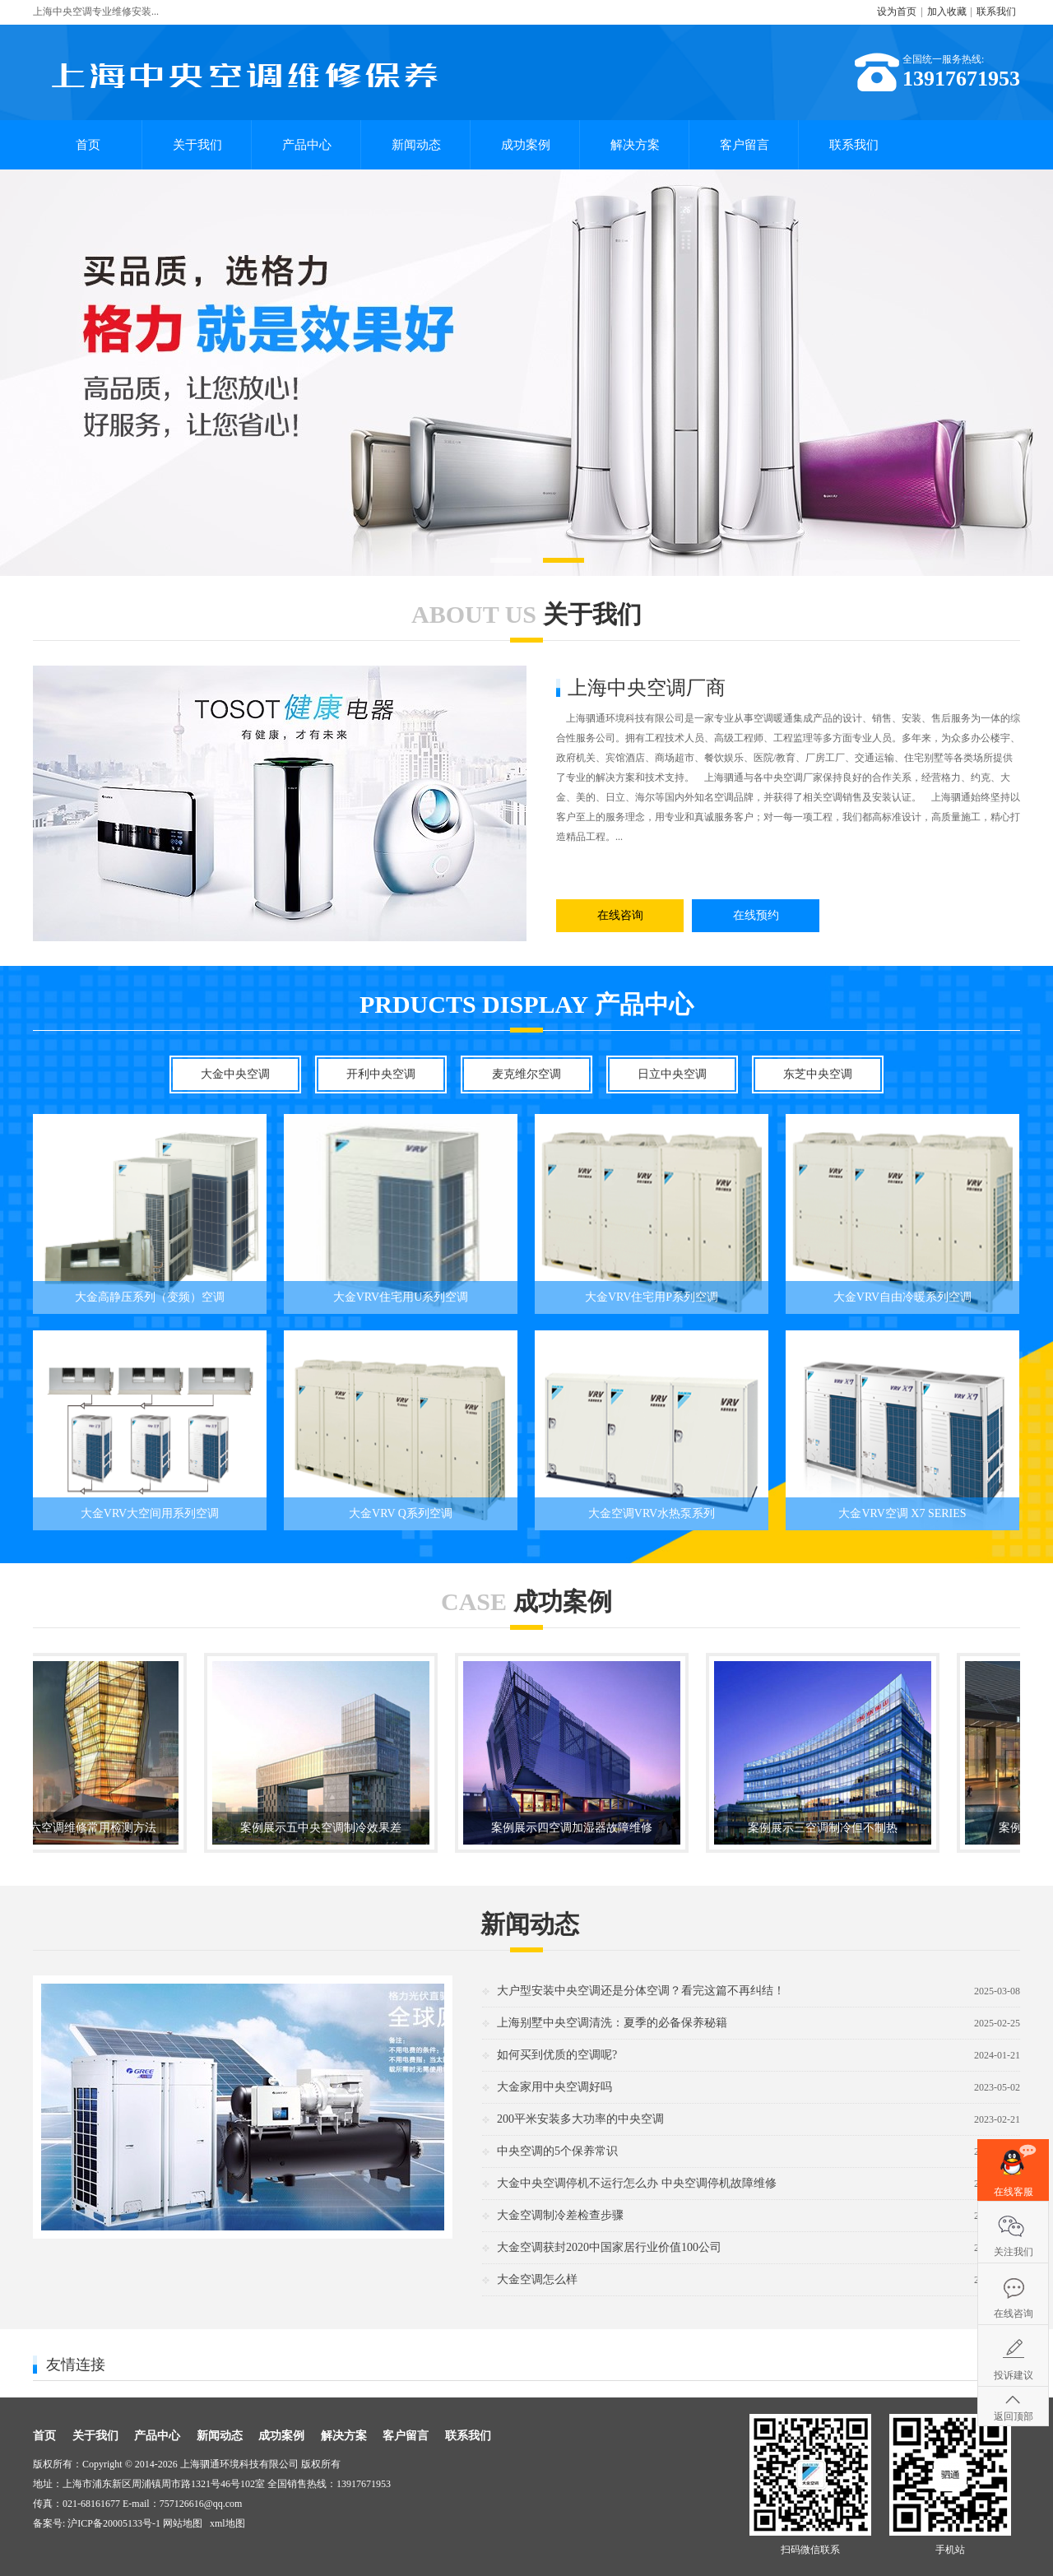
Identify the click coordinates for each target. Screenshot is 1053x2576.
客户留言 (744, 144)
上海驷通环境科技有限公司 (239, 2464)
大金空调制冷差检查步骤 (560, 2215)
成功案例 (525, 144)
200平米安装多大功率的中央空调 (580, 2119)
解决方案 (635, 144)
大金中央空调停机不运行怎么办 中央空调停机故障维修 (637, 2183)
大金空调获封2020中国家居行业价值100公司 (609, 2247)
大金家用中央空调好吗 (554, 2087)
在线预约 (756, 915)
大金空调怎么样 (537, 2279)
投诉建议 (1013, 2375)
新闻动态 (416, 144)
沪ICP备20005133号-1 (113, 2523)
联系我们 (996, 11)
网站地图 (182, 2523)
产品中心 (307, 144)
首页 (88, 144)
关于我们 (197, 144)
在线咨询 (620, 915)
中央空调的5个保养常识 (557, 2151)
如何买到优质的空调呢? (557, 2055)
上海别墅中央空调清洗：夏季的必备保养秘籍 (612, 2023)
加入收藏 (947, 11)
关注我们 (1013, 2252)
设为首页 (896, 11)
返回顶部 (1013, 2416)
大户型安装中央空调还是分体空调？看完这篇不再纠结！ (641, 1990)
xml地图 (227, 2523)
